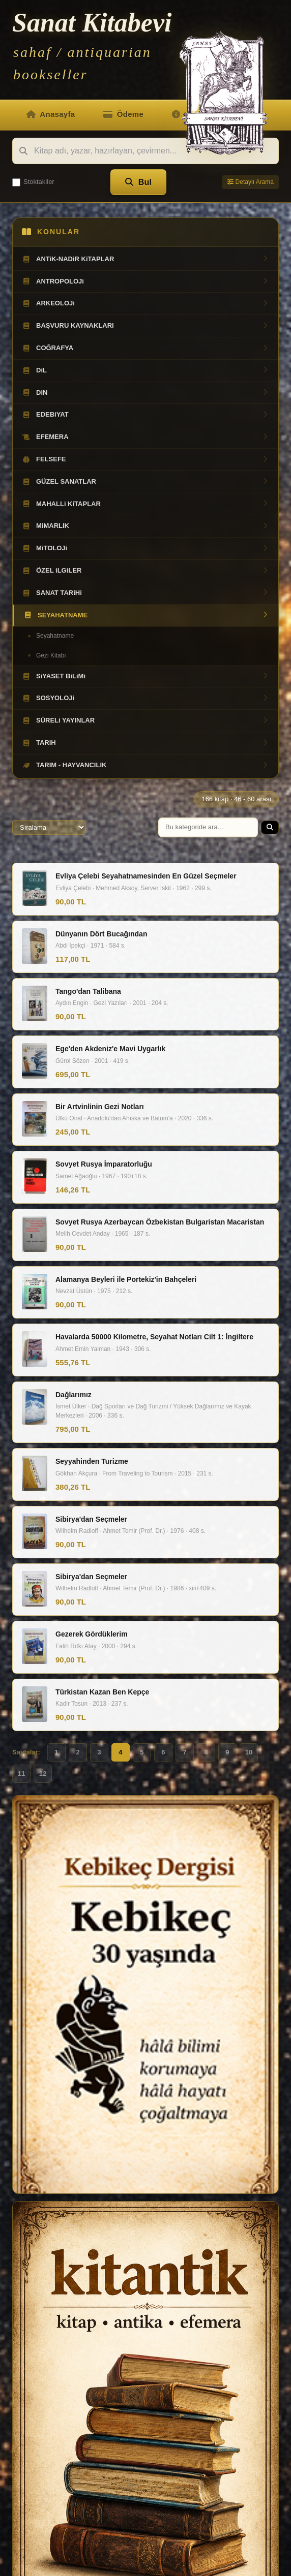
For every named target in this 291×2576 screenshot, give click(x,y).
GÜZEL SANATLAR (145, 482)
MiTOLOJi (145, 548)
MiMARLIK (145, 526)
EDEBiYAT (145, 415)
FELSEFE (145, 459)
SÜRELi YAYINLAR (145, 720)
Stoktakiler (33, 182)
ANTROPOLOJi (145, 281)
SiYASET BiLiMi (145, 676)
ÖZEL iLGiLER (145, 571)
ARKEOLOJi (145, 303)
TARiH (145, 743)
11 (21, 1773)
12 (42, 1773)
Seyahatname (55, 635)
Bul (138, 182)
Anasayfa (50, 114)
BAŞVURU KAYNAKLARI (145, 326)
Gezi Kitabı (51, 655)
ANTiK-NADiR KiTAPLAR (145, 259)
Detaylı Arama (250, 181)
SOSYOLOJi (145, 698)
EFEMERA (145, 437)
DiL (145, 370)
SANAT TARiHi (145, 593)
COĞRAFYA (145, 348)
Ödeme (123, 114)
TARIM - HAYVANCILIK (145, 765)
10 (248, 1752)
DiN (145, 393)
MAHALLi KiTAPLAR (145, 504)
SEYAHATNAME (146, 615)
